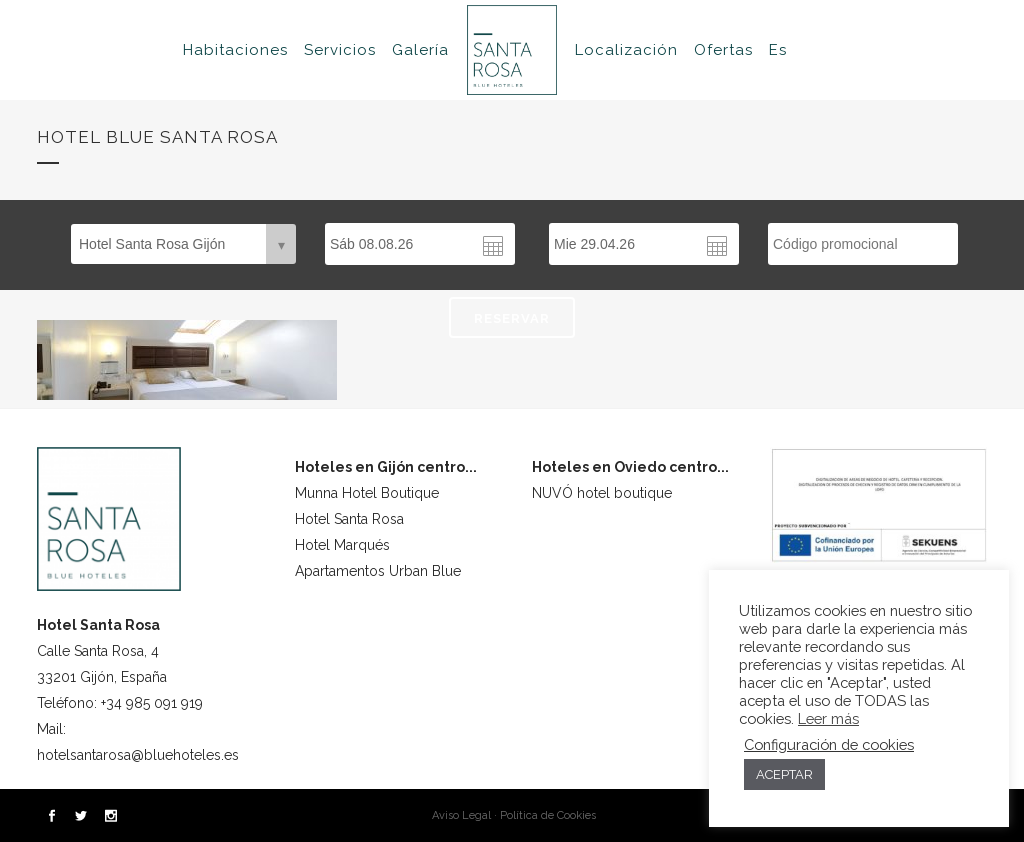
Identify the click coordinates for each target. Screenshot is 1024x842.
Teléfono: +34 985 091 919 (120, 703)
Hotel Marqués (342, 545)
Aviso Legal (461, 815)
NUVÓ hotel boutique (602, 493)
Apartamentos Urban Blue (378, 571)
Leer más (828, 718)
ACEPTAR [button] (784, 774)
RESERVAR (512, 318)
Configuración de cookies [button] (829, 744)
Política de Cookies (548, 815)
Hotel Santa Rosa (349, 519)
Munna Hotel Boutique (367, 493)
